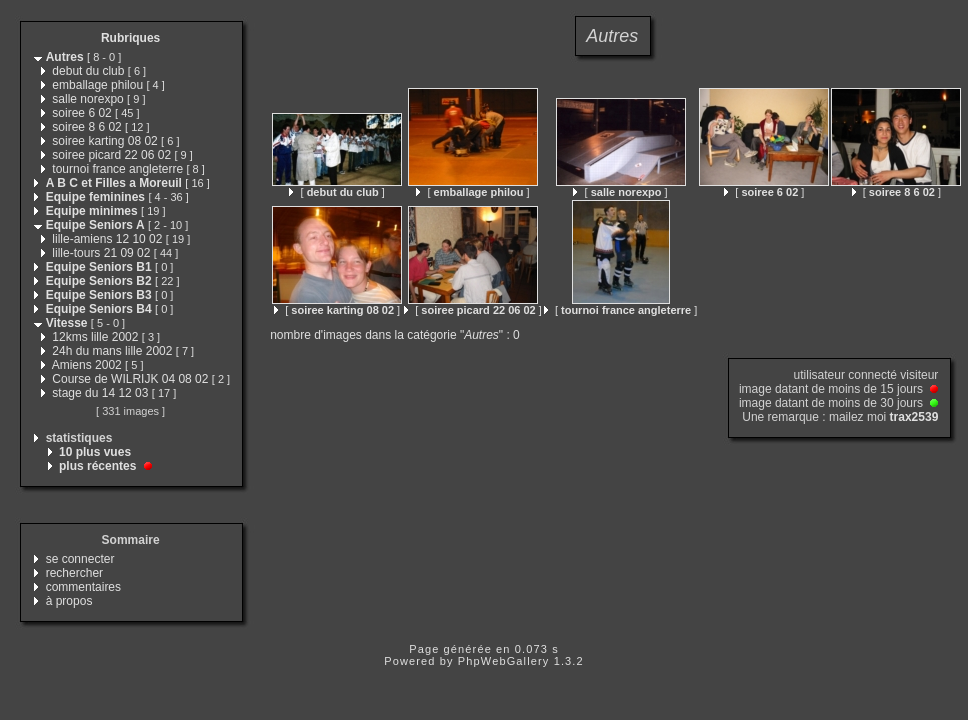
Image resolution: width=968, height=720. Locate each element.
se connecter (80, 559)
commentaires (83, 587)
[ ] (336, 192)
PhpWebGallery (504, 661)
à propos (69, 601)
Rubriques (130, 38)
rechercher (74, 573)
